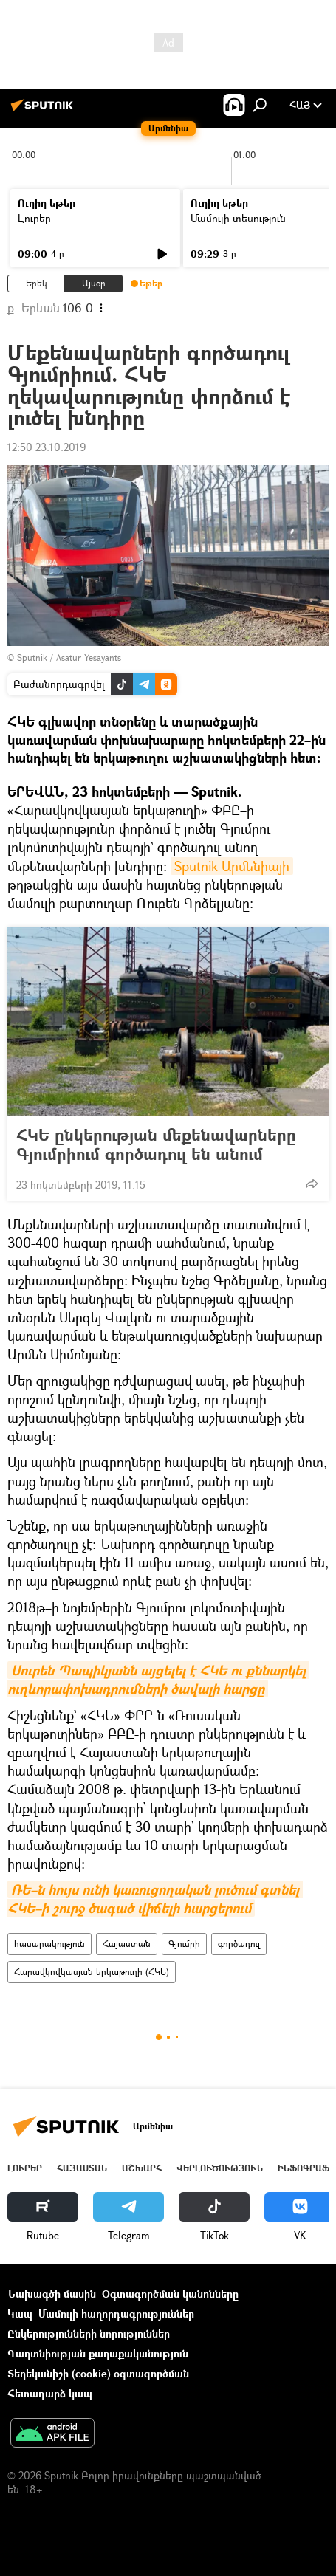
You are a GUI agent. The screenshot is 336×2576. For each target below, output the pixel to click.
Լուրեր (34, 218)
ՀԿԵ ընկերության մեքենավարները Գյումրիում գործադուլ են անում (156, 1144)
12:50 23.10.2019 (46, 447)
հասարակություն (49, 1943)
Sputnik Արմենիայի (231, 866)
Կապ (19, 2314)
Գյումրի (184, 1943)
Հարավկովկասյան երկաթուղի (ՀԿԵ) (91, 1971)
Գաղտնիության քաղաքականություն (97, 2353)
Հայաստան (127, 1943)
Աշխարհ (142, 2168)
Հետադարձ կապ (49, 2393)
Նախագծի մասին (51, 2294)
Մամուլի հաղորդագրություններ (116, 2314)
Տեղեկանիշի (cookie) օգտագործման (98, 2373)
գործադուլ (239, 1943)
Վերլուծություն (219, 2168)
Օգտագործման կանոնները (170, 2294)
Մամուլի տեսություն (238, 218)
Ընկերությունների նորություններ (88, 2333)
